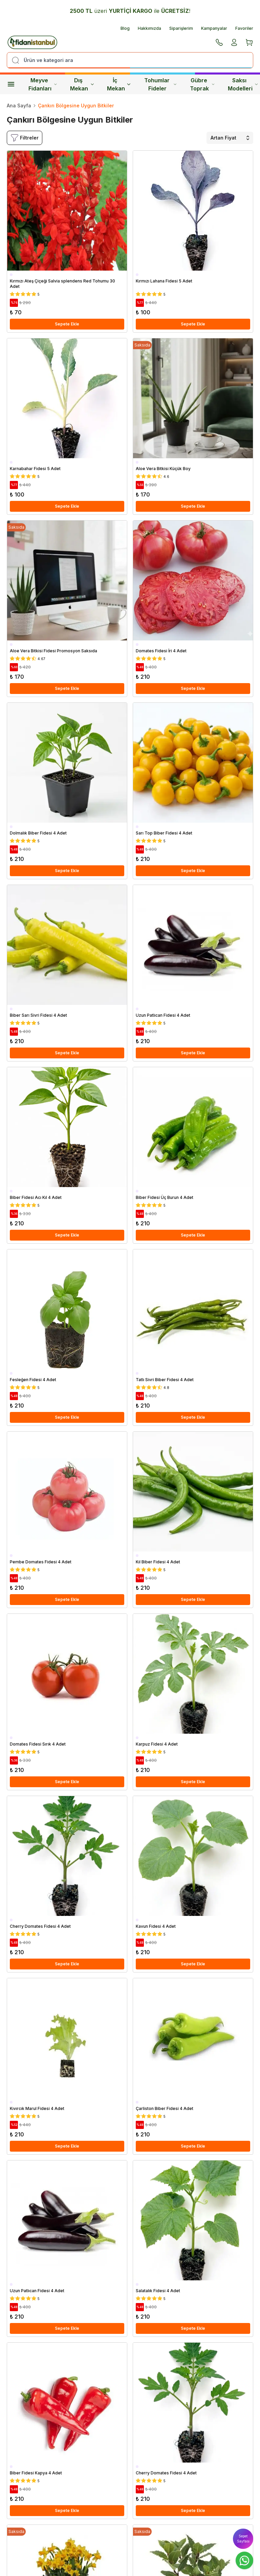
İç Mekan (119, 84)
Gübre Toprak (202, 84)
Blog (125, 28)
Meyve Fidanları (42, 84)
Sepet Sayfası (243, 2538)
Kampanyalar (214, 28)
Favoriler (244, 28)
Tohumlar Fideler (160, 84)
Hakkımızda (149, 28)
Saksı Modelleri (243, 84)
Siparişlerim (181, 28)
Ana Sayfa (19, 105)
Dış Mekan (82, 84)
